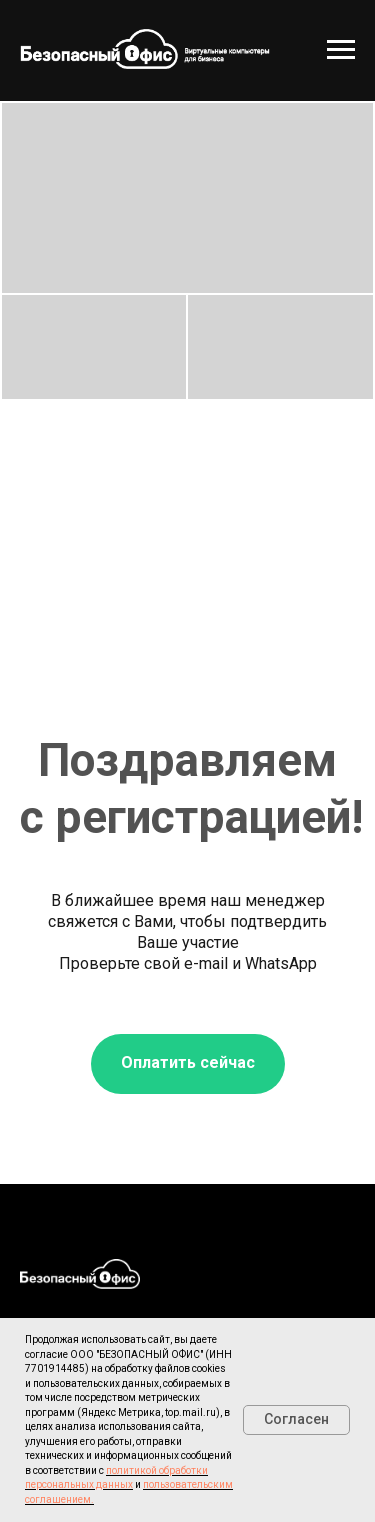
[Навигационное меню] (341, 50)
